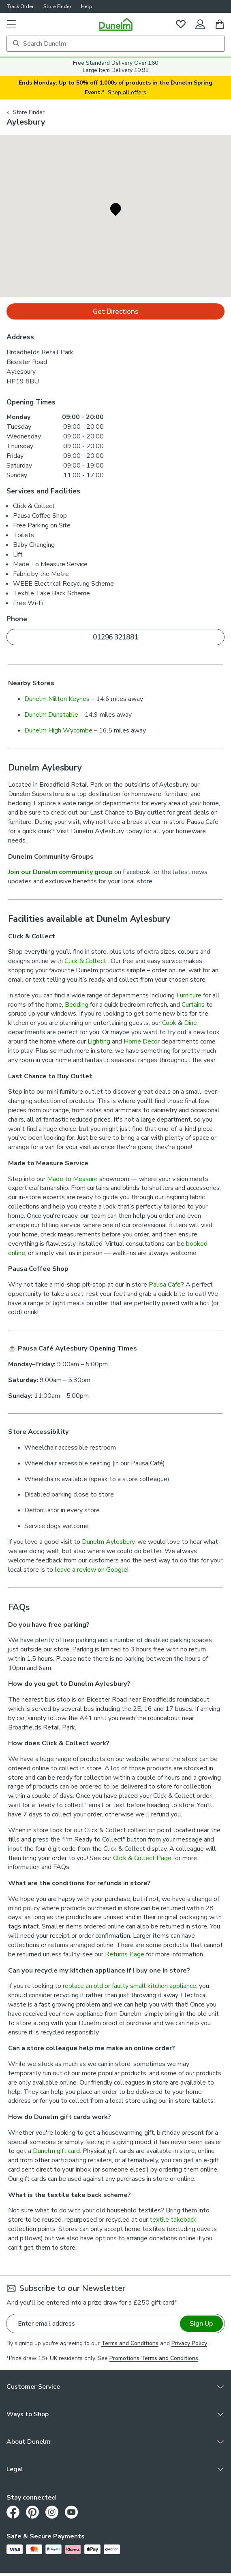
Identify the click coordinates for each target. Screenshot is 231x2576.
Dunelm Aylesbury (108, 1541)
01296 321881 (115, 637)
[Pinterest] (32, 2512)
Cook (169, 1022)
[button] (11, 24)
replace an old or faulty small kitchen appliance (129, 1985)
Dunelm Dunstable (51, 714)
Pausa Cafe (165, 1284)
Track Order (20, 6)
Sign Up (201, 2323)
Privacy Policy (189, 2343)
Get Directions (115, 311)
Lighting (99, 1041)
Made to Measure (72, 1179)
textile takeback (173, 2219)
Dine (190, 1022)
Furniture (188, 995)
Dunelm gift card (56, 2150)
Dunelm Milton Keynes (57, 698)
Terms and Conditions (129, 2343)
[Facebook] (12, 2512)
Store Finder (57, 6)
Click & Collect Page (142, 1858)
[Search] (115, 44)
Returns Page (124, 1954)
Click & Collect (86, 961)
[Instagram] (51, 2512)
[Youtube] (71, 2512)
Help (86, 6)
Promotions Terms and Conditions (153, 2358)
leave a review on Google (91, 1569)
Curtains (193, 1004)
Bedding (76, 1004)
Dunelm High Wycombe (58, 730)
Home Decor (142, 1041)
